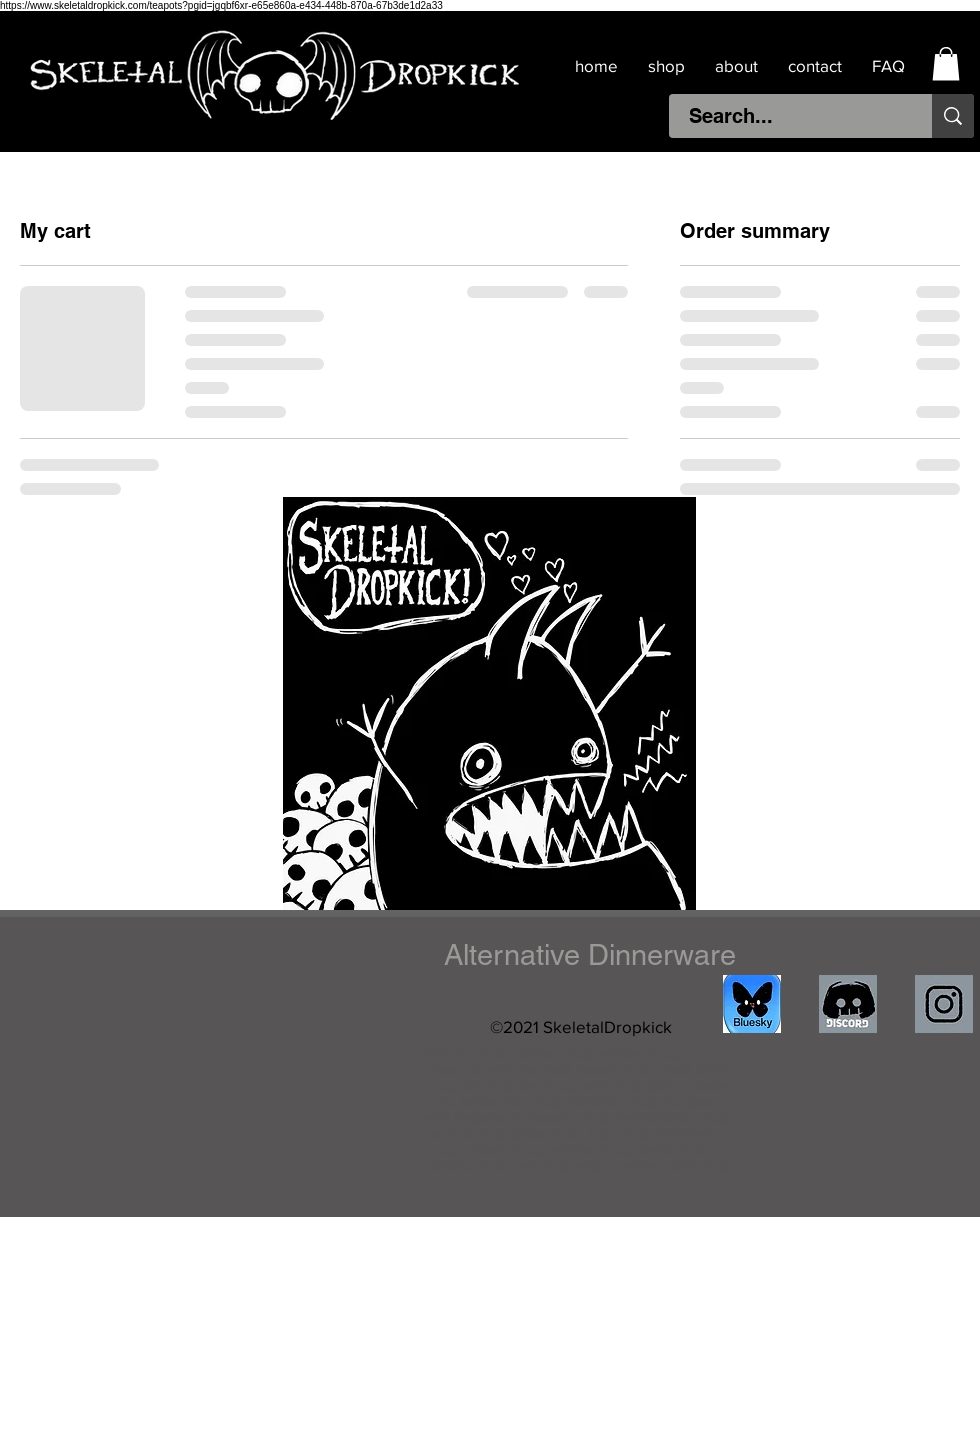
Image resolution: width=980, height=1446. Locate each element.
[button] (946, 63)
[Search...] (789, 116)
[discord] (848, 1004)
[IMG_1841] (944, 1004)
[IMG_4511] (752, 1004)
